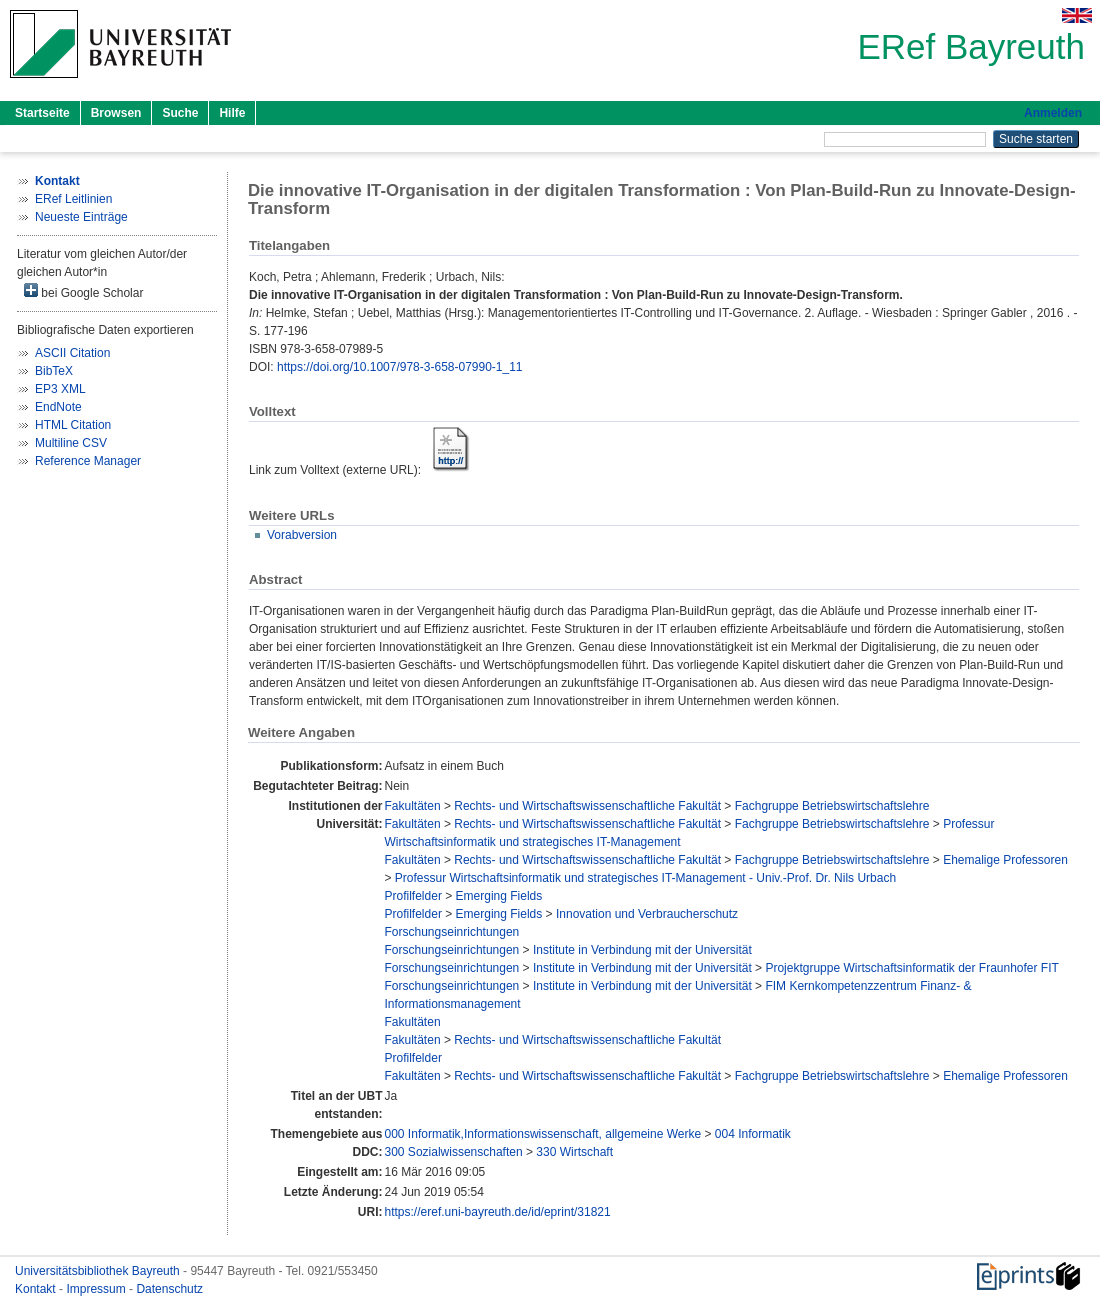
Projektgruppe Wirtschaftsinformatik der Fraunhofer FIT (911, 968)
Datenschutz (169, 1289)
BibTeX (54, 371)
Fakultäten (413, 806)
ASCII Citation (72, 353)
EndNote (58, 407)
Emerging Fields (499, 896)
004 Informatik (753, 1134)
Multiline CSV (71, 443)
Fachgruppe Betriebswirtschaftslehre (832, 806)
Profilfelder (413, 896)
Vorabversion (302, 535)
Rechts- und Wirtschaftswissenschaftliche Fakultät (587, 806)
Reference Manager (88, 461)
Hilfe (232, 113)
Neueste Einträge (81, 217)
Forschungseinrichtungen (452, 932)
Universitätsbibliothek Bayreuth (99, 1271)
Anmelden (1053, 113)
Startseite (42, 113)
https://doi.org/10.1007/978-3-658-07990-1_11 (400, 367)
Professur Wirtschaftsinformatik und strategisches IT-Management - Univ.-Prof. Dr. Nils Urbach (645, 878)
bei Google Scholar (83, 291)
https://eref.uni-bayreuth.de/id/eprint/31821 (498, 1212)
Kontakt (37, 1289)
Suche (180, 113)
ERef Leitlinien (73, 199)
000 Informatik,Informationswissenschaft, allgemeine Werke (543, 1134)
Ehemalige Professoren (1005, 860)
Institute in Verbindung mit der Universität (642, 950)
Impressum (97, 1289)
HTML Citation (73, 425)
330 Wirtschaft (574, 1152)
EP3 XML (60, 389)
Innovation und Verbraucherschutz (647, 914)
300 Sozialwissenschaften (454, 1152)
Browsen (116, 113)
